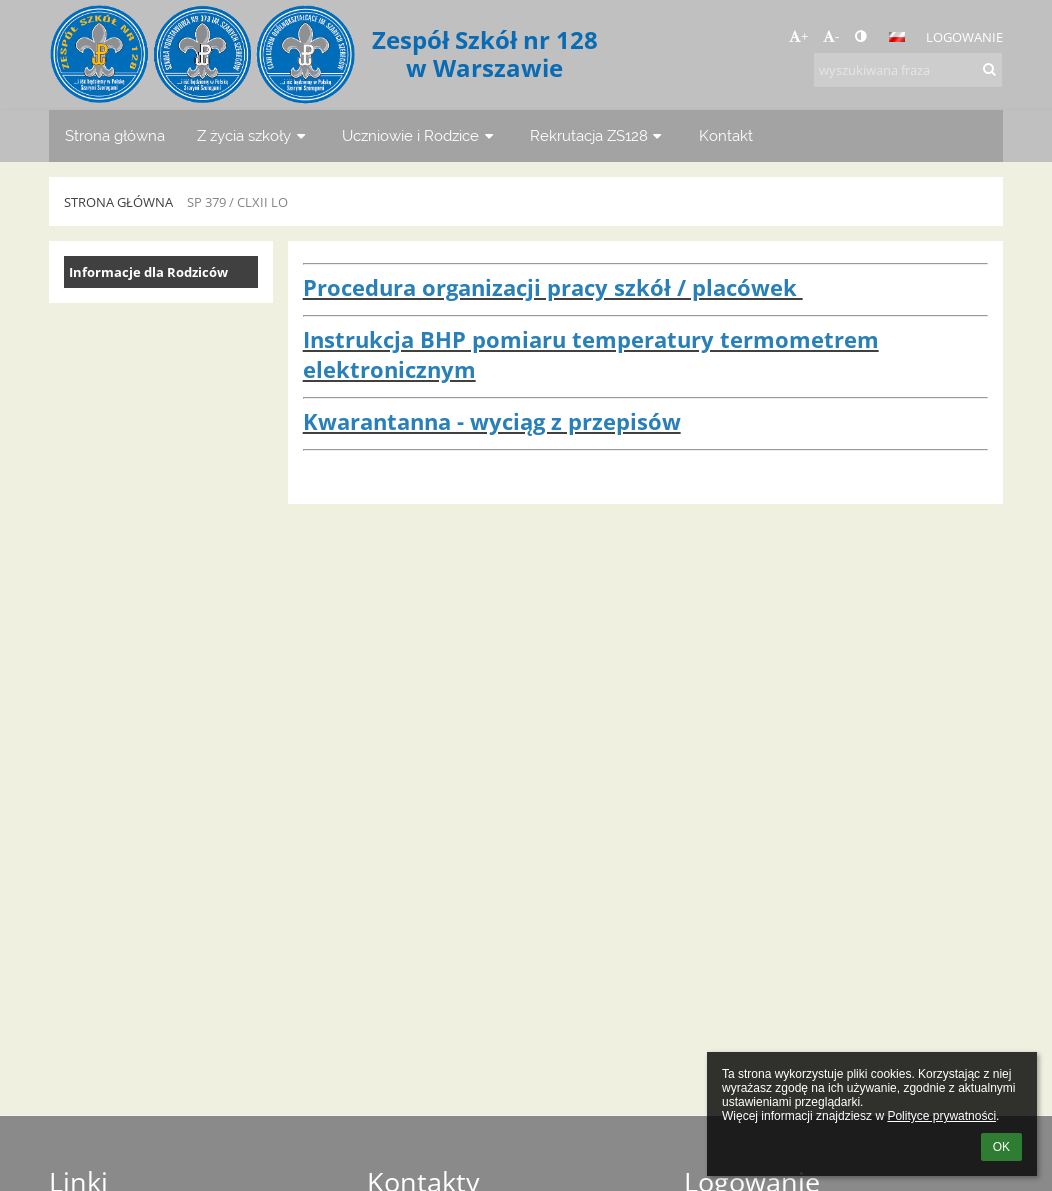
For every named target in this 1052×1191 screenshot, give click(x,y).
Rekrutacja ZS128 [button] (598, 135)
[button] (897, 37)
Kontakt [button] (726, 135)
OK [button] (1001, 1147)
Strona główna (118, 202)
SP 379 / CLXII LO (237, 202)
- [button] (831, 36)
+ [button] (798, 36)
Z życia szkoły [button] (253, 135)
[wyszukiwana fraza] (908, 70)
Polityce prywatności (941, 1116)
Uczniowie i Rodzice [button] (420, 135)
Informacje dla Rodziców (148, 272)
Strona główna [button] (115, 135)
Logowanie (964, 37)
